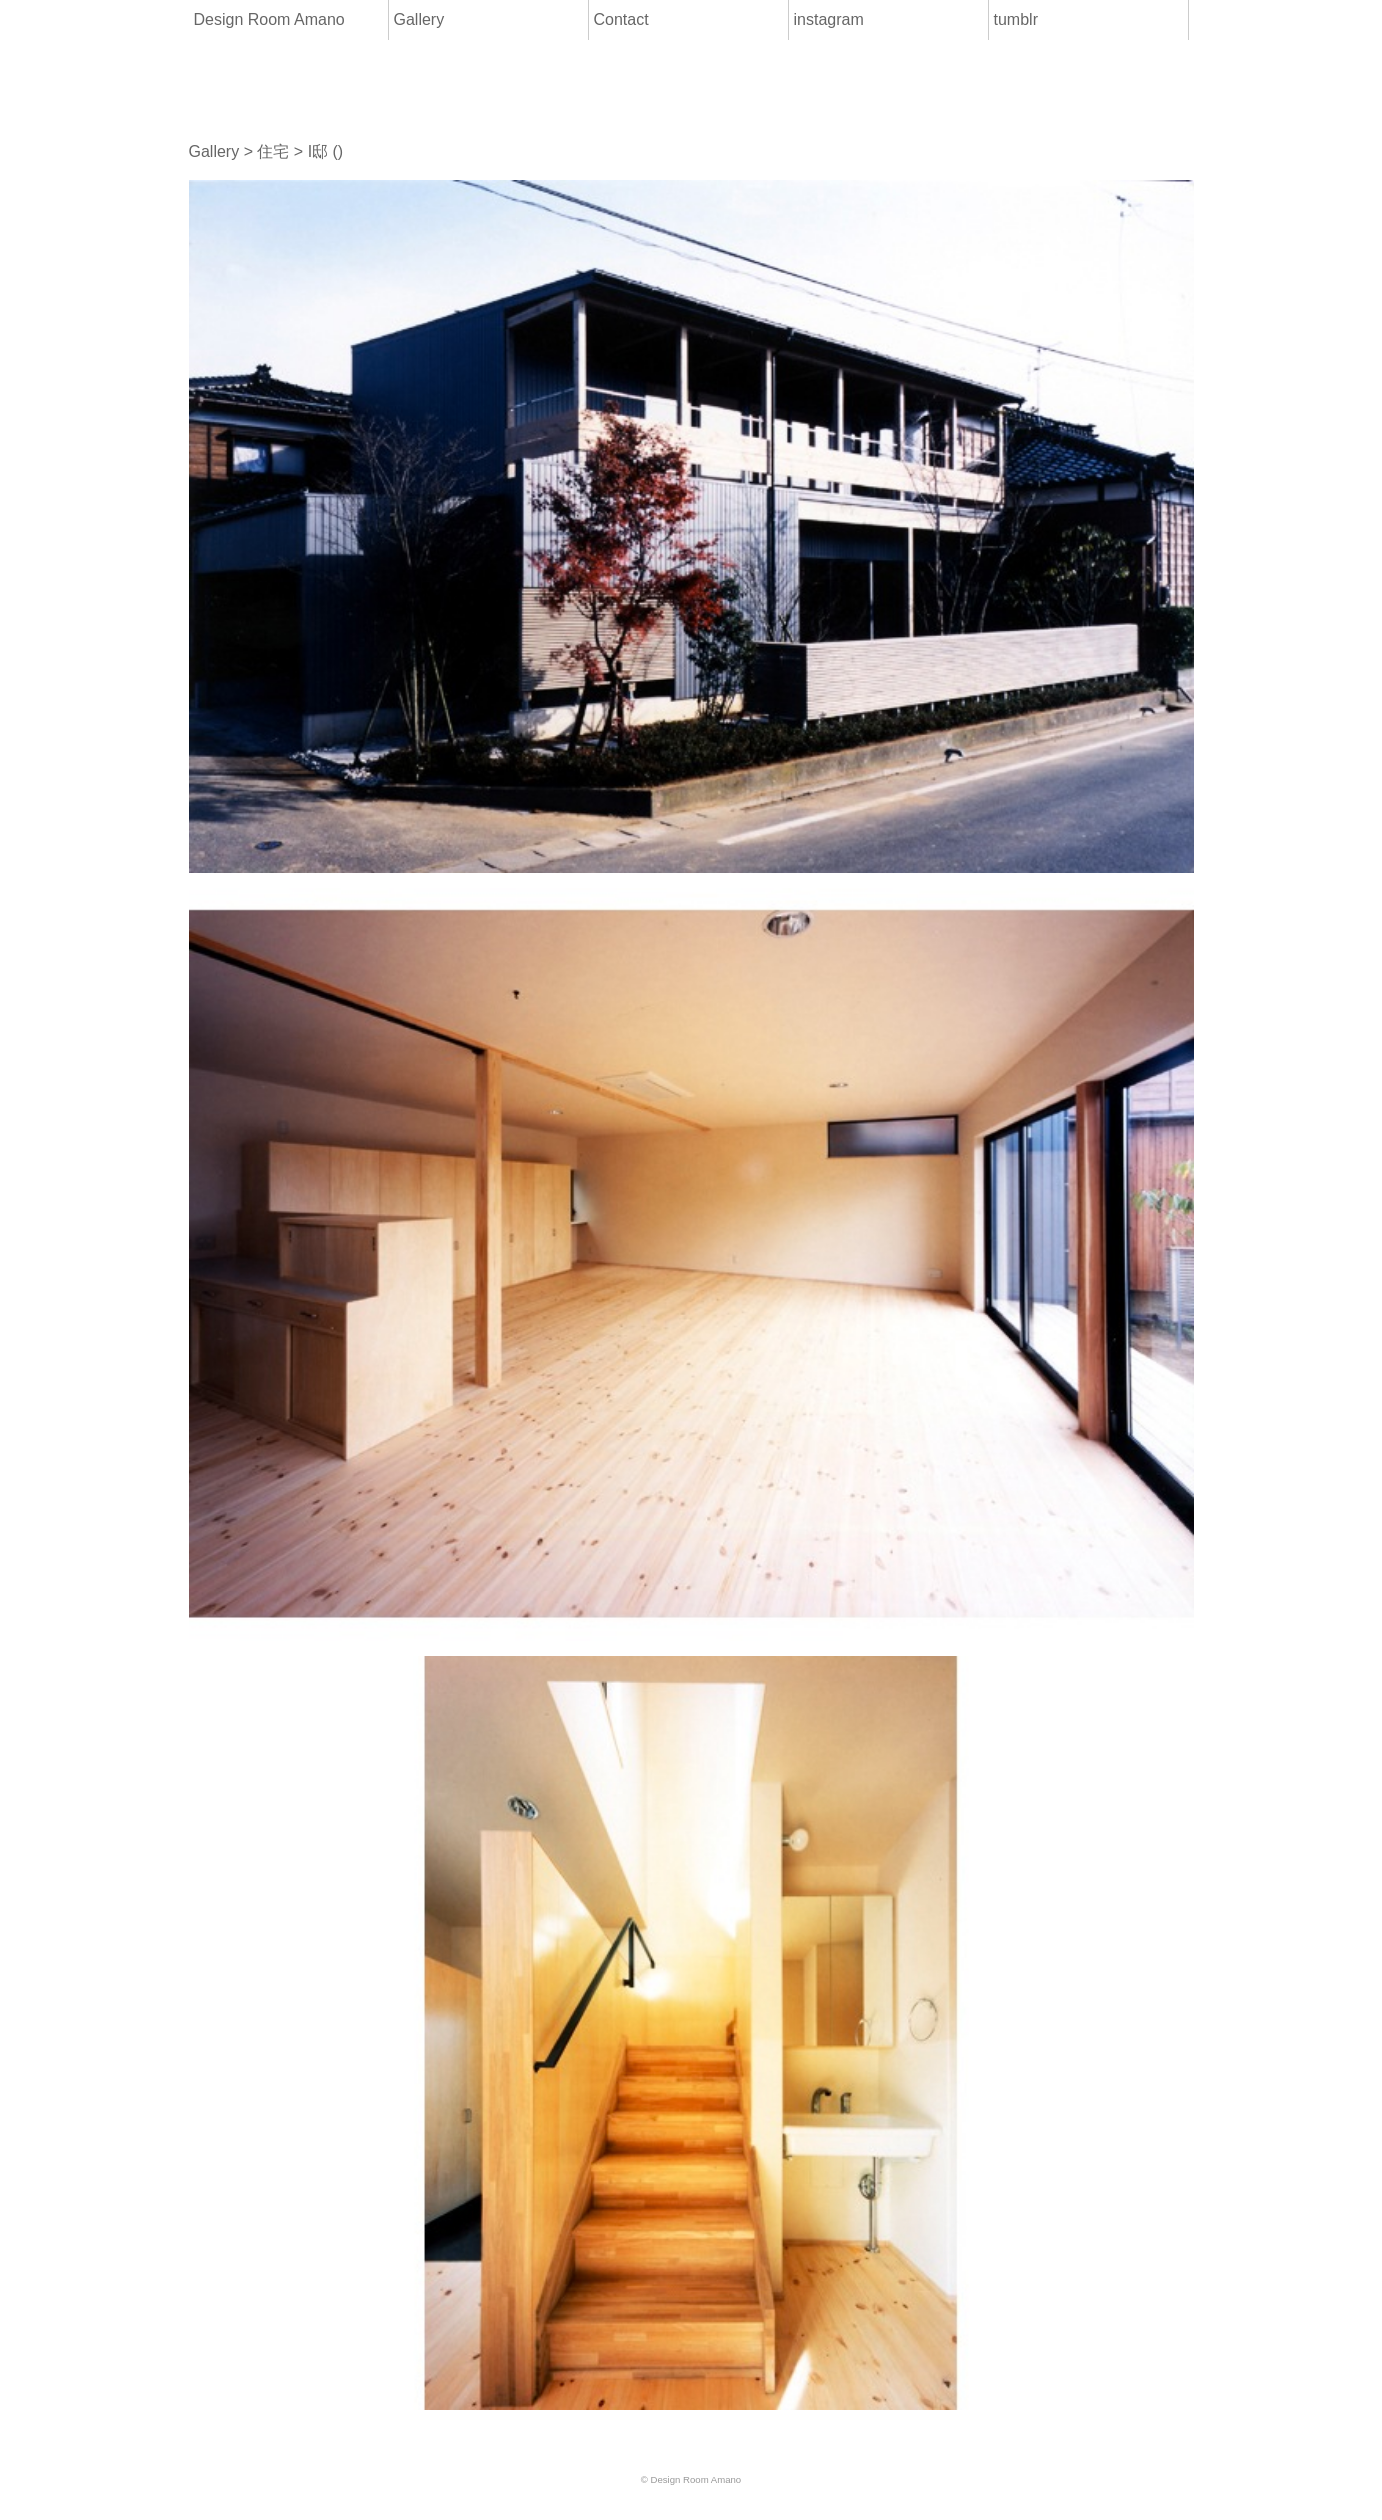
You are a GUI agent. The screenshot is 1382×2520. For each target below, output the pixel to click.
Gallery (419, 19)
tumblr (1016, 19)
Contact (621, 19)
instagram (829, 19)
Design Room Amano (269, 19)
